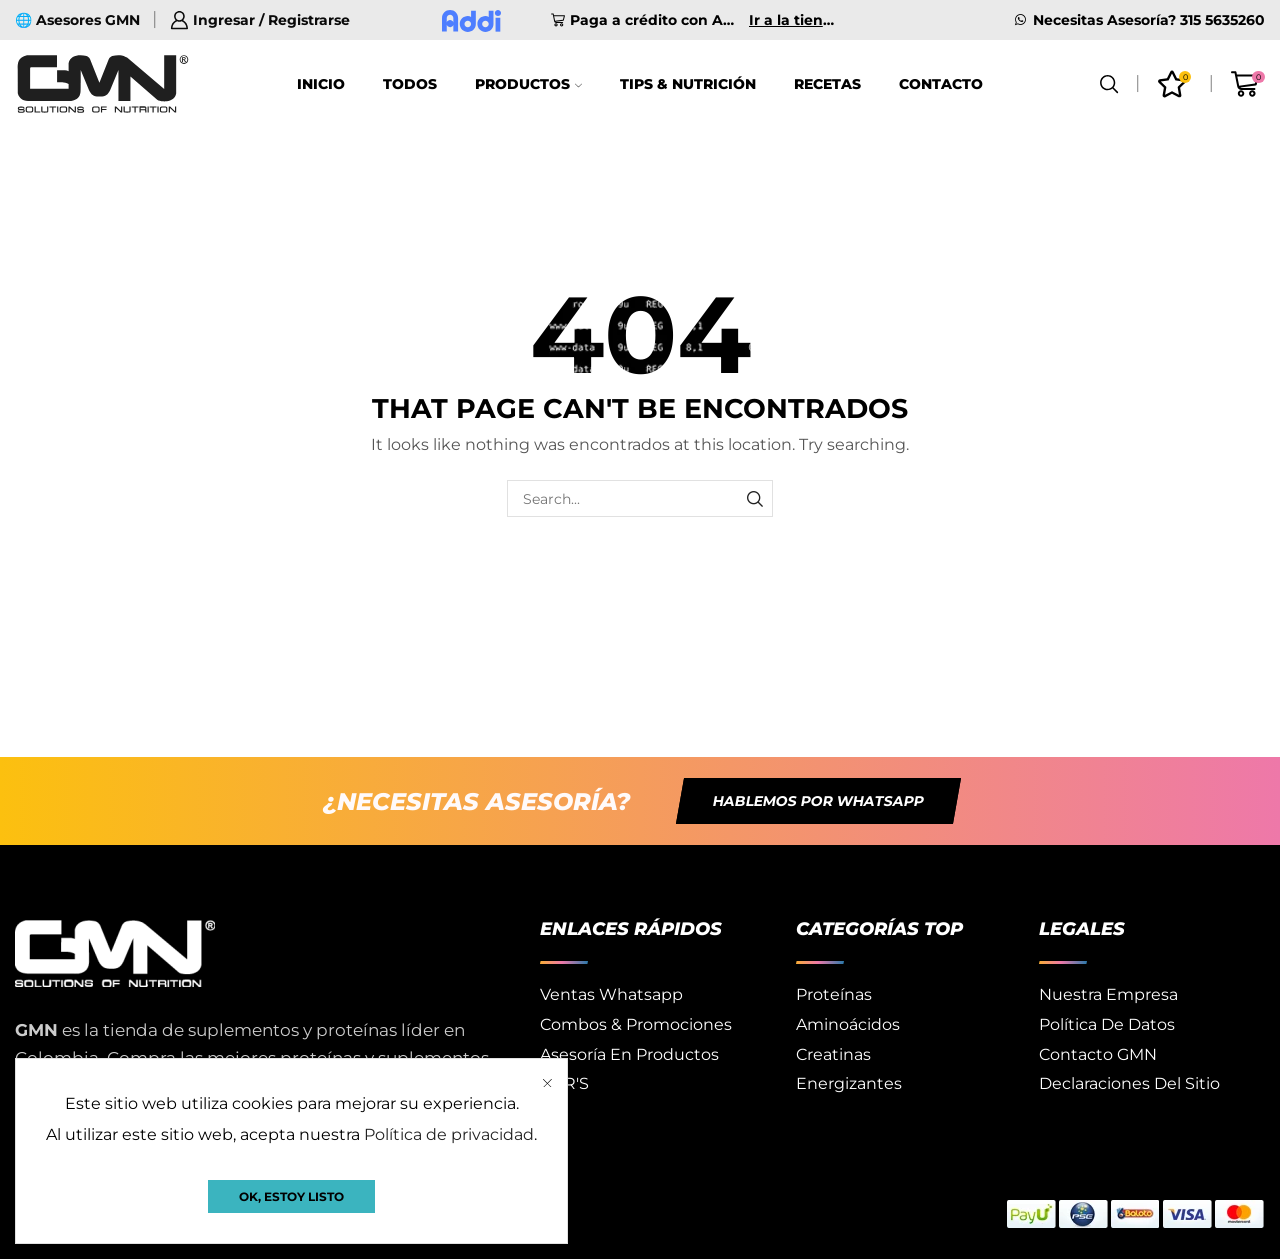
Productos (528, 84)
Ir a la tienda (792, 20)
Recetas (827, 84)
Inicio (321, 84)
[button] (818, 801)
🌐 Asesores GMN (77, 20)
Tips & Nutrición (688, 84)
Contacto (941, 84)
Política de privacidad (449, 1134)
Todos (410, 84)
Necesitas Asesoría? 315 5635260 (1149, 20)
